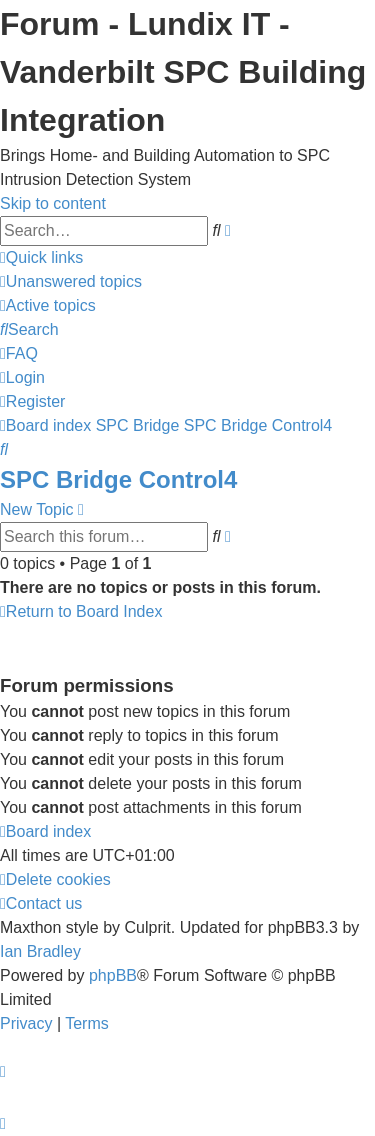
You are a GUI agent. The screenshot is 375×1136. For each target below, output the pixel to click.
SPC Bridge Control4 (118, 479)
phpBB (113, 975)
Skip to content (53, 203)
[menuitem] (71, 281)
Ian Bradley (40, 951)
